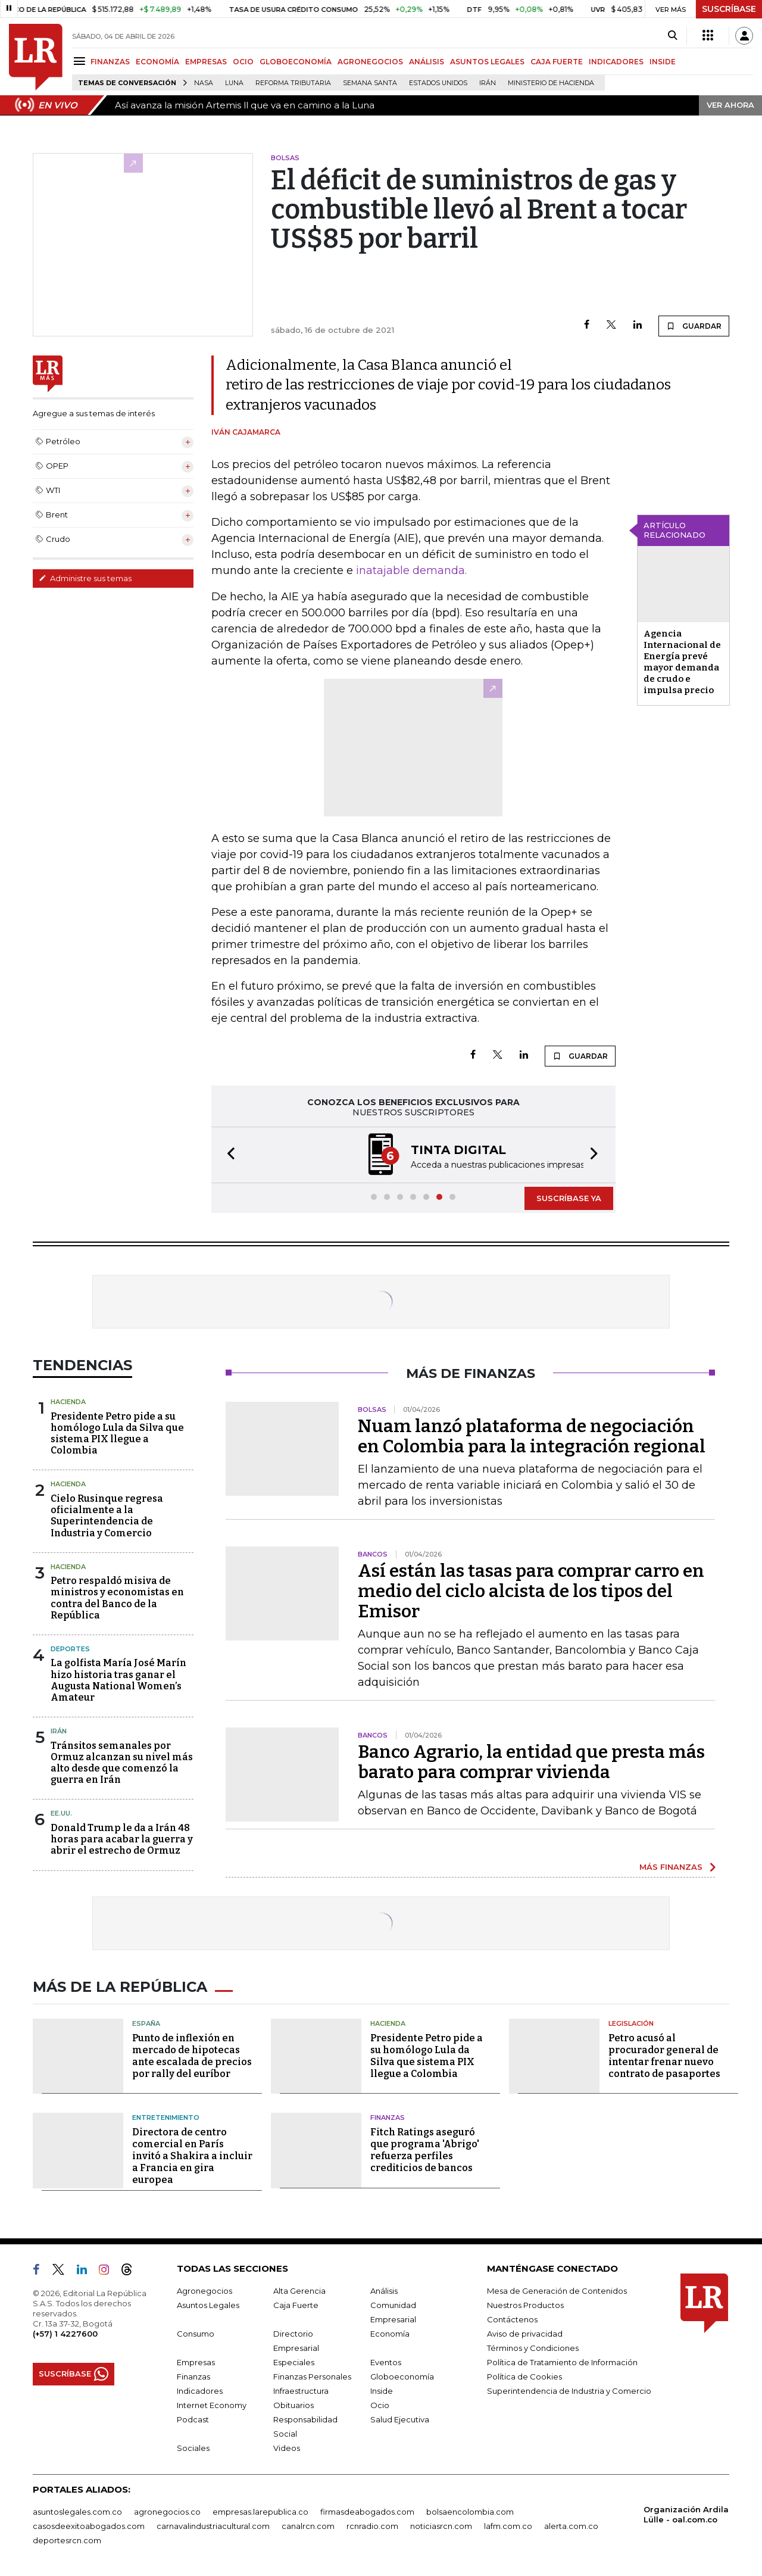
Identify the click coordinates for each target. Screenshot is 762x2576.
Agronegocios (204, 2291)
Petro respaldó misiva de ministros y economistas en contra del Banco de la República (117, 1598)
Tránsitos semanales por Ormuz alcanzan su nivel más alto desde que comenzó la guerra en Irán (122, 1763)
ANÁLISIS (426, 61)
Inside (381, 2391)
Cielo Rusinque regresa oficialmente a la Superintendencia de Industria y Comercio (107, 1516)
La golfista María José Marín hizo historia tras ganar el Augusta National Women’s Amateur (118, 1680)
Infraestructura (301, 2391)
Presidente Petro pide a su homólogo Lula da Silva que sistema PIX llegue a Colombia (117, 1434)
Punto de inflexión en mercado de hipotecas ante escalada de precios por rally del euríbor (192, 2055)
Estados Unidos (438, 83)
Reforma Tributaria (293, 83)
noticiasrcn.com (441, 2526)
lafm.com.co (508, 2526)
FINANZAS (110, 61)
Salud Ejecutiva (399, 2419)
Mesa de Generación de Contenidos (557, 2291)
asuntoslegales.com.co (77, 2511)
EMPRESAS (206, 61)
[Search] (672, 36)
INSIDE (662, 61)
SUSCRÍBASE (729, 9)
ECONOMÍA (157, 61)
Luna (234, 83)
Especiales (293, 2362)
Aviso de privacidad (525, 2333)
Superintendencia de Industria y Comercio (569, 2391)
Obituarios (293, 2405)
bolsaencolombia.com (470, 2511)
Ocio (379, 2405)
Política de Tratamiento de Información (562, 2362)
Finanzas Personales (312, 2376)
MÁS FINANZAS (670, 1867)
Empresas (196, 2362)
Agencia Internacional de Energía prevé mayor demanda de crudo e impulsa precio (682, 662)
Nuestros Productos (525, 2305)
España (146, 2023)
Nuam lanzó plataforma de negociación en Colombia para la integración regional (531, 1436)
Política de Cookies (524, 2376)
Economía (390, 2333)
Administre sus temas (85, 578)
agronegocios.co (167, 2511)
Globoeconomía (402, 2376)
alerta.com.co (571, 2526)
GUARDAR (694, 325)
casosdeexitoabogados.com (89, 2526)
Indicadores (200, 2391)
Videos (286, 2448)
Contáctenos (512, 2319)
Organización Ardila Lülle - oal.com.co (686, 2514)
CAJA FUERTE (556, 61)
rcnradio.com (372, 2526)
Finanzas (387, 2117)
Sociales (193, 2448)
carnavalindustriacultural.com (213, 2526)
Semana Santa (370, 83)
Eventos (385, 2362)
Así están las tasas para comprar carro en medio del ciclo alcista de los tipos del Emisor (531, 1591)
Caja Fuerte (295, 2305)
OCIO (243, 61)
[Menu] (81, 61)
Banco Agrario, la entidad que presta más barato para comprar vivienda (531, 1762)
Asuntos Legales (208, 2305)
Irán (487, 83)
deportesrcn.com (67, 2540)
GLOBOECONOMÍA (296, 61)
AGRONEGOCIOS (370, 61)
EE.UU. (61, 1813)
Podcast (193, 2419)
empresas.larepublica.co (260, 2511)
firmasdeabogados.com (367, 2511)
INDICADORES (616, 61)
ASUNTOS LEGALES (487, 61)
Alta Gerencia (299, 2291)
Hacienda (68, 1402)
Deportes (70, 1649)
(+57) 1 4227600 (65, 2333)
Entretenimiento (165, 2117)
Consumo (195, 2333)
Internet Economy (211, 2405)
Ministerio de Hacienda (551, 83)
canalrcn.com (308, 2526)
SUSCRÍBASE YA (568, 1198)
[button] (227, 1155)
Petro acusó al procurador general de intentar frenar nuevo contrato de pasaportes (664, 2055)
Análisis (384, 2291)
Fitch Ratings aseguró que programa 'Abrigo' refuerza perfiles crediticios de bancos (424, 2149)
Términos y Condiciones (533, 2348)
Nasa (203, 83)
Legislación (631, 2023)
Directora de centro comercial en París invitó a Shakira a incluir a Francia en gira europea (192, 2155)
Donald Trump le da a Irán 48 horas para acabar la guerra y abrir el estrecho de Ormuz (122, 1839)
